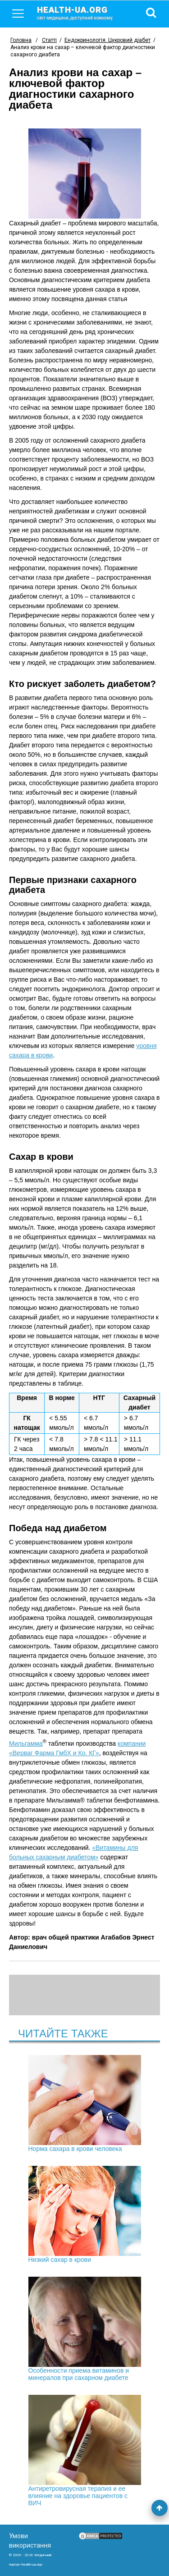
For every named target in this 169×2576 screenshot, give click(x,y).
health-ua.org (82, 12)
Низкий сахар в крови (84, 2214)
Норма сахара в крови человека (84, 2103)
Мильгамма (26, 1743)
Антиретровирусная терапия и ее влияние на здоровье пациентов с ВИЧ (84, 2451)
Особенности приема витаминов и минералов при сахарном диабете (84, 2329)
